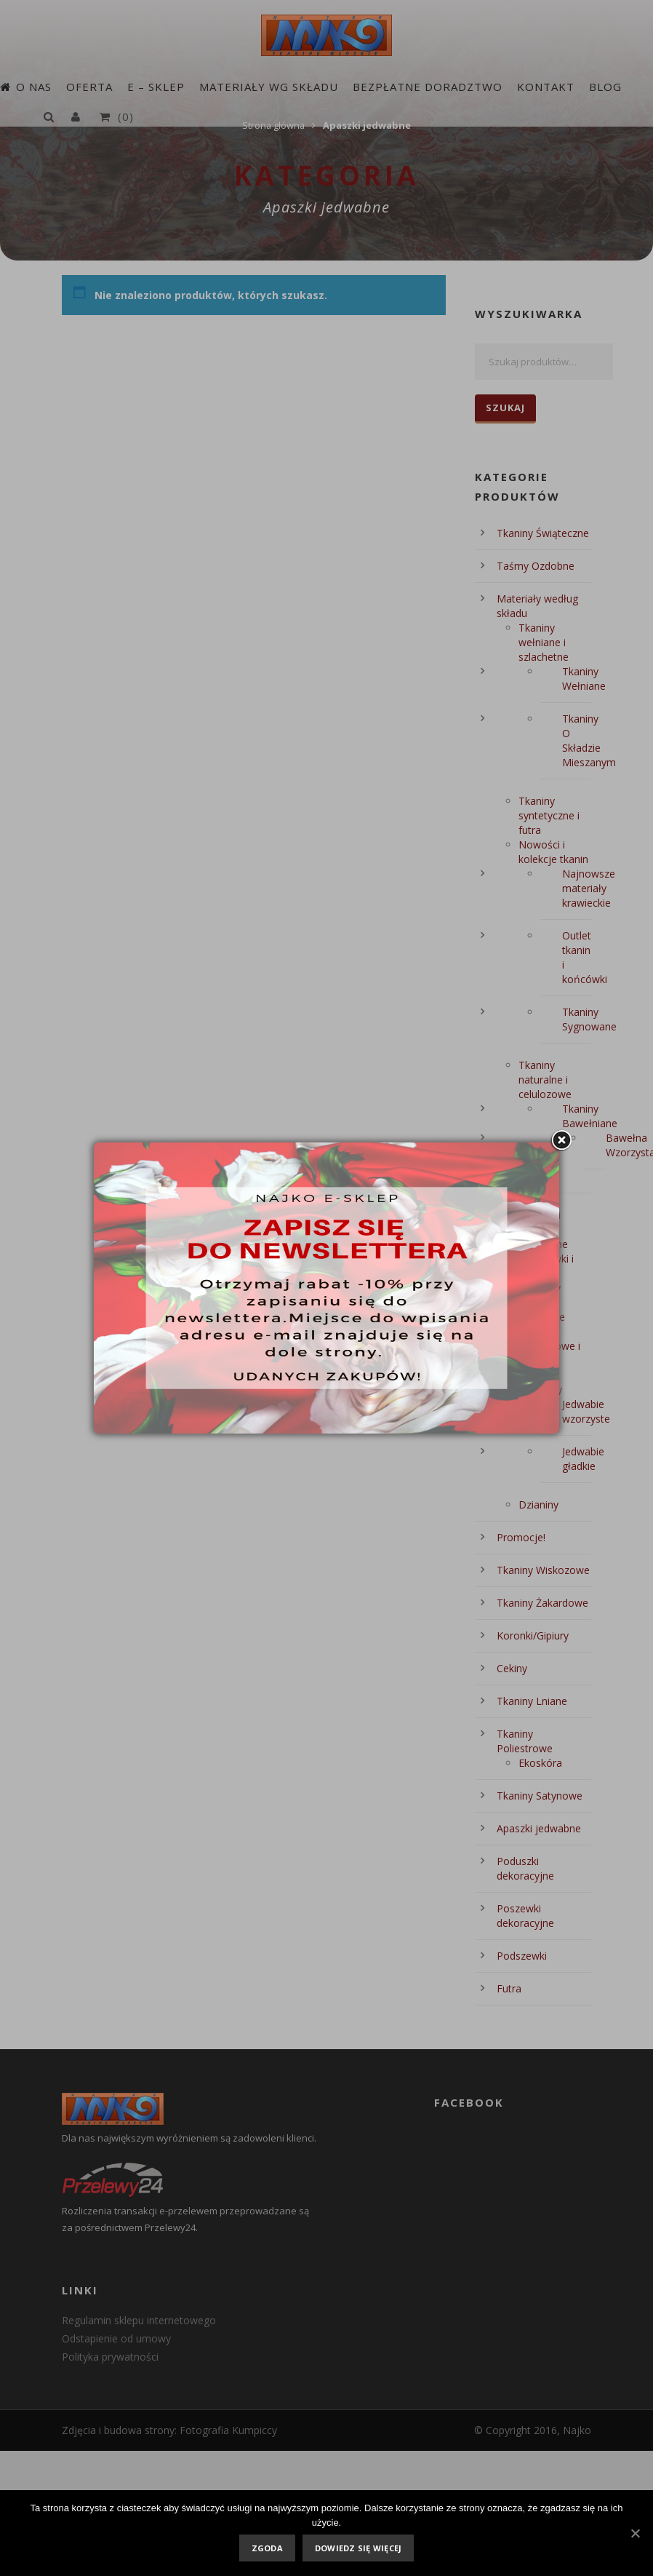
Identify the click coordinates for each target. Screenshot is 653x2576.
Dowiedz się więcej (358, 2548)
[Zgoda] (635, 2533)
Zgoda (267, 2548)
